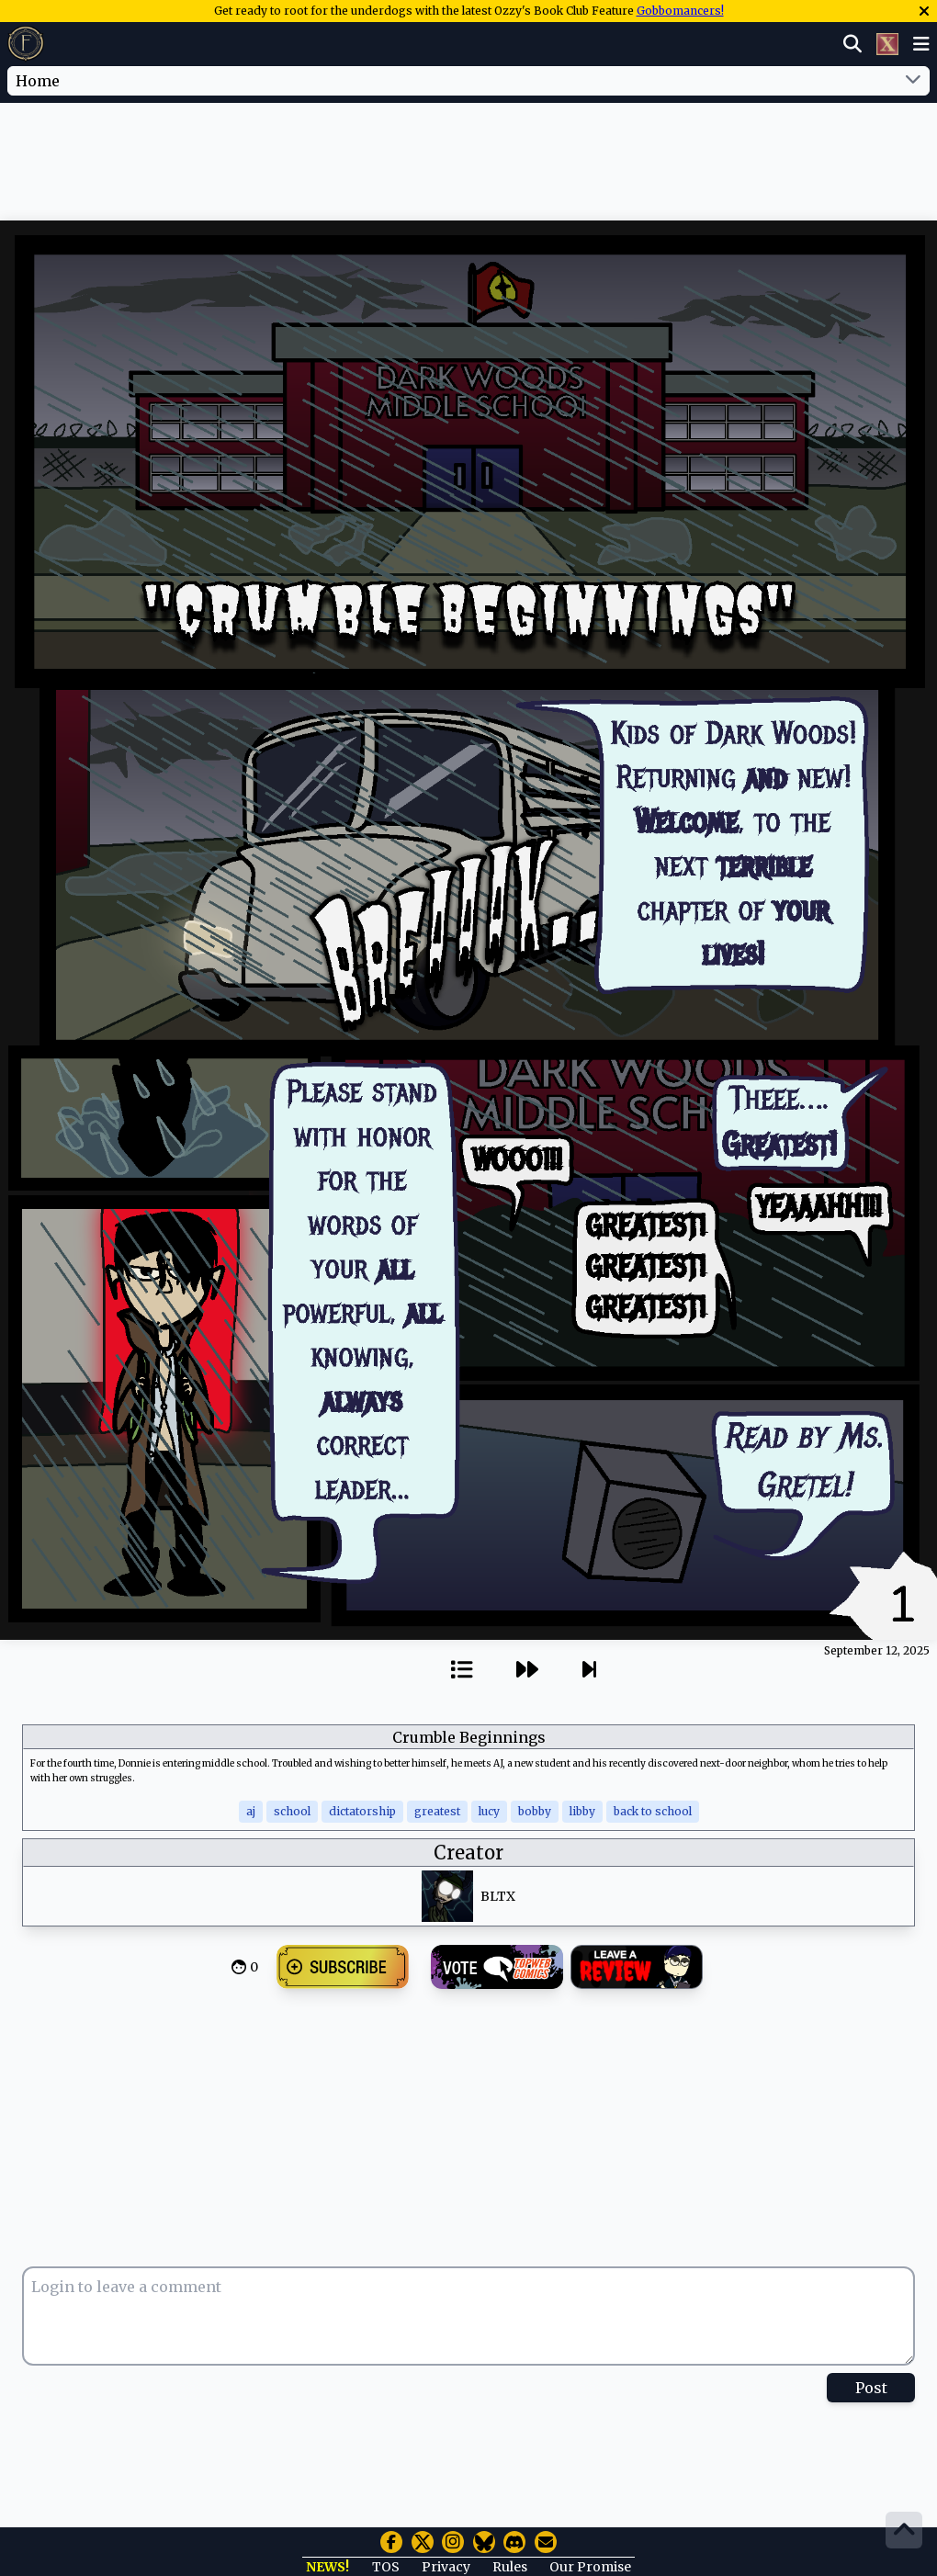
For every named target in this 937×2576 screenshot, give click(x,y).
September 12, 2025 (877, 1650)
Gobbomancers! (680, 10)
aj (250, 1811)
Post (871, 2387)
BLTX (497, 1896)
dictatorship (362, 1811)
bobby (534, 1811)
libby (582, 1811)
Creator (468, 1852)
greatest (437, 1811)
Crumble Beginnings (469, 1737)
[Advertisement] (468, 159)
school (292, 1811)
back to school (653, 1811)
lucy (489, 1811)
